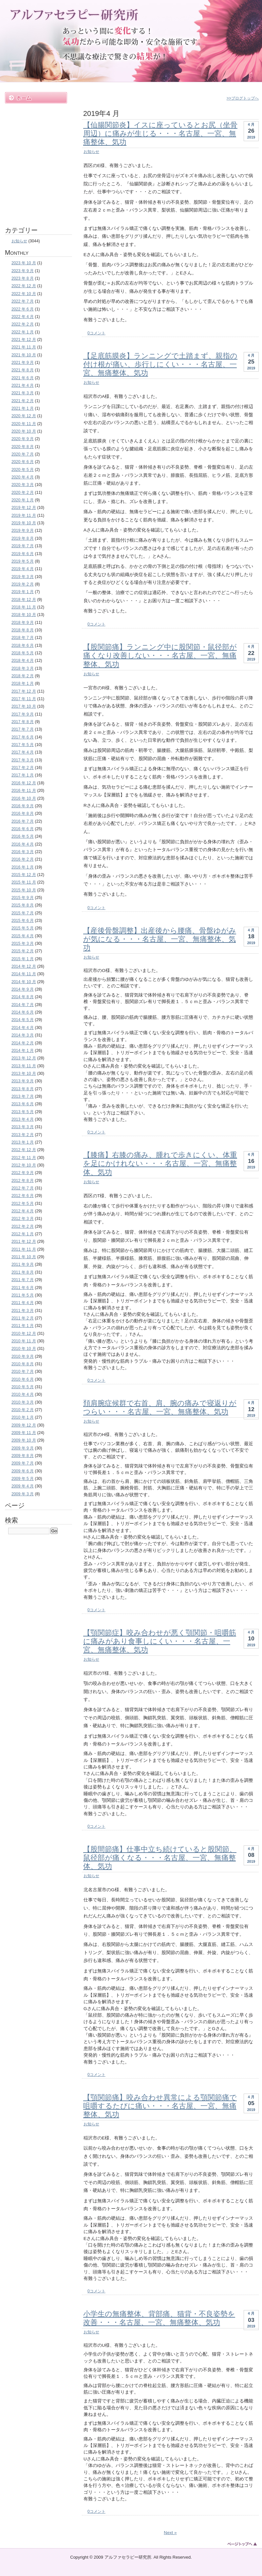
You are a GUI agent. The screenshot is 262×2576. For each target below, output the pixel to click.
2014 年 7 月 (22, 1004)
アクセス (36, 201)
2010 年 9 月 (22, 1356)
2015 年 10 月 (23, 890)
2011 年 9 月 (22, 1264)
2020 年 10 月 (23, 431)
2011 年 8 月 (22, 1272)
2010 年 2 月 (22, 1410)
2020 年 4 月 (22, 477)
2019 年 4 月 (22, 569)
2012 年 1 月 (22, 1234)
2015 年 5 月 (22, 928)
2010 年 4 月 (22, 1394)
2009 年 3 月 (22, 1494)
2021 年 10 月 (23, 355)
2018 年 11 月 (23, 607)
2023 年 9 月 (22, 271)
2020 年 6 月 (22, 461)
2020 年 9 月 (22, 439)
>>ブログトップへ (243, 98)
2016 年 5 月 (22, 836)
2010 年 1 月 (22, 1417)
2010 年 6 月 (22, 1379)
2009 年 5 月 (22, 1478)
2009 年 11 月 (23, 1432)
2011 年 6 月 (22, 1287)
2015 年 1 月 (22, 959)
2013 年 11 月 (23, 1066)
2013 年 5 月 (22, 1112)
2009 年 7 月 (22, 1463)
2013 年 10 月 (23, 1073)
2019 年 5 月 (22, 561)
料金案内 (36, 142)
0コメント (96, 333)
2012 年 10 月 (23, 1165)
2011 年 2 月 (22, 1318)
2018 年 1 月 (22, 683)
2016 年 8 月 (22, 813)
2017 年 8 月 (22, 721)
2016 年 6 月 (22, 829)
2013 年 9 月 (22, 1081)
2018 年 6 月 (22, 645)
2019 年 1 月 (22, 591)
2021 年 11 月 (23, 347)
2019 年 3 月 (22, 576)
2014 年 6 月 (22, 1012)
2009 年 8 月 (22, 1455)
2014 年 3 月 (22, 1035)
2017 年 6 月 (22, 737)
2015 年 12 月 (23, 874)
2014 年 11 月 (23, 974)
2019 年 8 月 (22, 538)
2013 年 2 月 (22, 1134)
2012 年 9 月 (22, 1172)
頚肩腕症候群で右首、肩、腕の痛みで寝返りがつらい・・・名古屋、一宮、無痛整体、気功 (159, 1407)
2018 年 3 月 (22, 668)
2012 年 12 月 (23, 1150)
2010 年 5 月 (22, 1387)
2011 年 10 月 (23, 1257)
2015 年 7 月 (22, 913)
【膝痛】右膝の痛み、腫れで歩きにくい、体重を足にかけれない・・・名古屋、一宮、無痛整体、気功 (160, 1163)
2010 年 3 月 (22, 1402)
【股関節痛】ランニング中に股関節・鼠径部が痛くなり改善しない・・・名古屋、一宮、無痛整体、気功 (160, 655)
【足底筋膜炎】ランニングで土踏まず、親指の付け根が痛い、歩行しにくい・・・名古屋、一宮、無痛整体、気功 (160, 364)
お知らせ (91, 151)
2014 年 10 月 (23, 982)
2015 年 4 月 (22, 936)
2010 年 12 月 (23, 1333)
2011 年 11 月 (23, 1249)
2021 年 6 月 (22, 378)
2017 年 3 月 (22, 760)
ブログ (36, 186)
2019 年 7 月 (22, 546)
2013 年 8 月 (22, 1089)
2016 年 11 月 (23, 790)
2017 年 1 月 (22, 775)
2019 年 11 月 (23, 515)
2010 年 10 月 (23, 1348)
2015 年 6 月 (22, 920)
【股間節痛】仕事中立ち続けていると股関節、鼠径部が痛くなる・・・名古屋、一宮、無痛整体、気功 (159, 1857)
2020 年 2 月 (22, 492)
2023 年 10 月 (23, 263)
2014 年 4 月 (22, 1027)
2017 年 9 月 (22, 714)
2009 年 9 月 (22, 1448)
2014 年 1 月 (22, 1050)
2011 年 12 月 (23, 1241)
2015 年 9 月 (22, 897)
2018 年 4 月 (22, 660)
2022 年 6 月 (22, 309)
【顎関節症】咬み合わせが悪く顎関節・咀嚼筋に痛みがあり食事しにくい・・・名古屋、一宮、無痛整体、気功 (159, 1641)
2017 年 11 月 (23, 699)
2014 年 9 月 (22, 989)
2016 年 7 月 (22, 821)
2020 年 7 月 (22, 454)
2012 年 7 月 (22, 1188)
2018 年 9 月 (22, 622)
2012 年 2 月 (22, 1226)
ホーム (36, 97)
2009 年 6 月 (22, 1471)
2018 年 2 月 (22, 676)
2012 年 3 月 (22, 1218)
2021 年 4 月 (22, 385)
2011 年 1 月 (22, 1325)
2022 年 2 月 (22, 324)
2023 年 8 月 (22, 278)
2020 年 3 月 (22, 484)
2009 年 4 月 (22, 1486)
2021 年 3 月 (22, 393)
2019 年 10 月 (23, 523)
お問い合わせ (36, 215)
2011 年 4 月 (22, 1302)
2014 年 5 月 (22, 1019)
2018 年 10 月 (23, 614)
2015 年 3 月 (22, 943)
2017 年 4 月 (22, 752)
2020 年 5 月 (22, 469)
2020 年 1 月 (22, 500)
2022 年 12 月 (23, 286)
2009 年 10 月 (23, 1440)
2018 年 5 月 (22, 653)
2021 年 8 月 (22, 370)
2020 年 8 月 (22, 446)
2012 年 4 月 (22, 1211)
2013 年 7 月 (22, 1096)
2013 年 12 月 (23, 1058)
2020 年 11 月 (23, 423)
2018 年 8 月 (22, 630)
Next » (170, 2532)
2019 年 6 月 (22, 553)
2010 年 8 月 (22, 1364)
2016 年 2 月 (22, 859)
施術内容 (36, 112)
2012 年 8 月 (22, 1180)
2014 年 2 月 (22, 1043)
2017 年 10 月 (23, 706)
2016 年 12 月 (23, 783)
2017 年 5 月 (22, 744)
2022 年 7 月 (22, 301)
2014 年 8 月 (22, 997)
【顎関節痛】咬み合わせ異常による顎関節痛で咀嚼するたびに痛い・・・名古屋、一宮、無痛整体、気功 (160, 2106)
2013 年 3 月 (22, 1127)
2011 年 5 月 (22, 1295)
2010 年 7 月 (22, 1371)
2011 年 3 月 (22, 1310)
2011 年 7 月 (22, 1280)
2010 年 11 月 (23, 1341)
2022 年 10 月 (23, 293)
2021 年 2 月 (22, 401)
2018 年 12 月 (23, 599)
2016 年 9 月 (22, 806)
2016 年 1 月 (22, 867)
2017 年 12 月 (23, 691)
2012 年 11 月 (23, 1157)
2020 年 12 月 (23, 416)
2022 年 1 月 (22, 332)
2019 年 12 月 (23, 507)
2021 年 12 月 (23, 339)
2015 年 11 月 (23, 882)
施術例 (36, 127)
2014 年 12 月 (23, 966)
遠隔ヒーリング (36, 156)
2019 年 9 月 (22, 530)
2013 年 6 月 (22, 1104)
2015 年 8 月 (22, 905)
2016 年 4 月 (22, 844)
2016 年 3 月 (22, 851)
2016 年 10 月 (23, 798)
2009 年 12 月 (23, 1425)
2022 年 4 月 (22, 316)
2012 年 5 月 (22, 1203)
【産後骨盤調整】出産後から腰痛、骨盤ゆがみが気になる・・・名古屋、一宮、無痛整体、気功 (159, 939)
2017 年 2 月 (22, 767)
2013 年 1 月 (22, 1142)
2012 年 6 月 (22, 1195)
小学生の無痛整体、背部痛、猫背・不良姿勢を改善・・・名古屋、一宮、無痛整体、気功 (159, 2318)
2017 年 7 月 (22, 729)
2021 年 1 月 (22, 408)
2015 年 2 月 (22, 951)
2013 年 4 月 (22, 1119)
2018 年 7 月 (22, 637)
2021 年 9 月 (22, 362)
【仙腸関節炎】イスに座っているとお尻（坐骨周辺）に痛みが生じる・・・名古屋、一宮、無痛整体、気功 (160, 133)
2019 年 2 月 (22, 584)
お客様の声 (36, 171)
